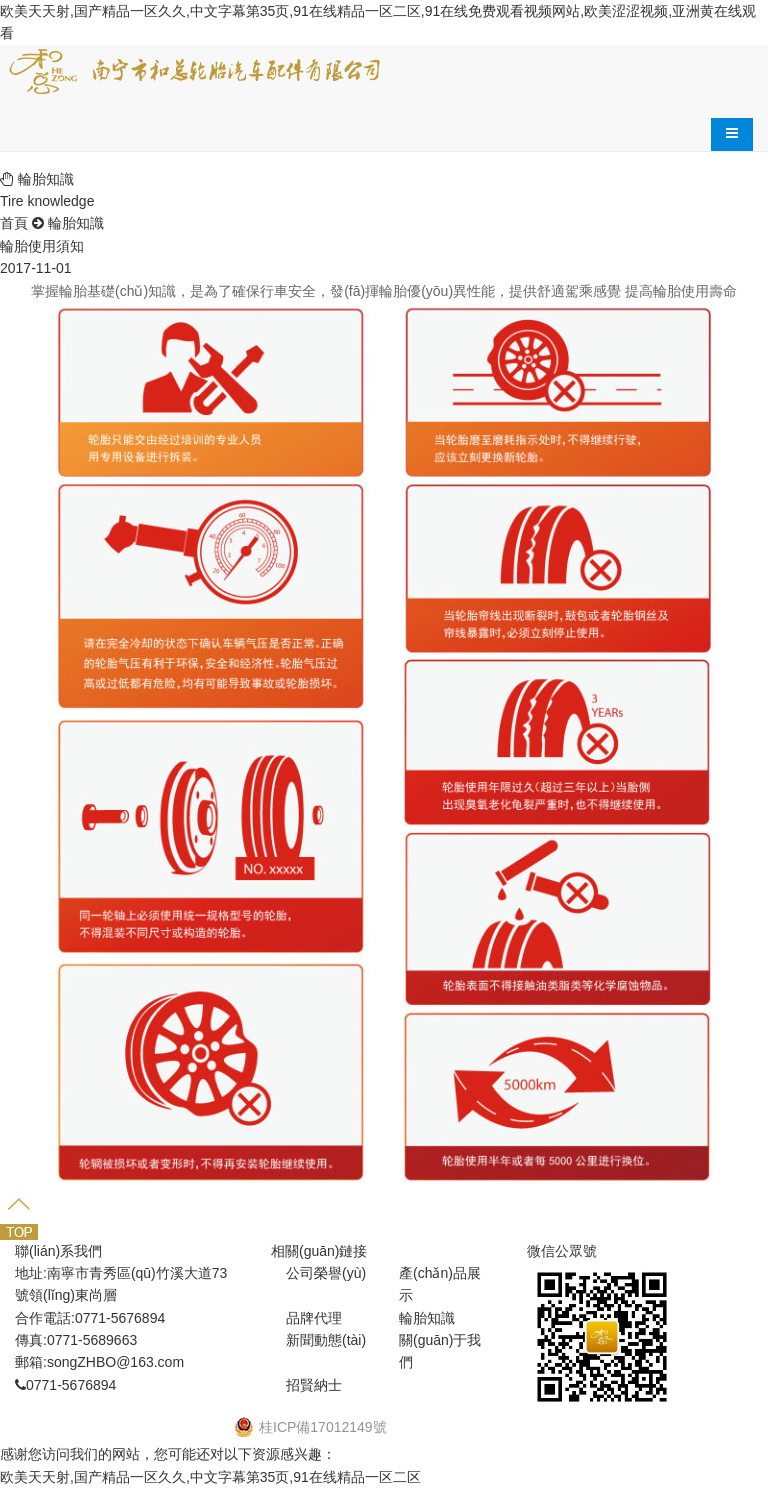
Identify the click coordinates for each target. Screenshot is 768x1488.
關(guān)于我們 (440, 1351)
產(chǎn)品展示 (440, 1284)
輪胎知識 (76, 223)
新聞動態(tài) (326, 1340)
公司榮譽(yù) (326, 1273)
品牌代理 (314, 1318)
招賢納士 (314, 1385)
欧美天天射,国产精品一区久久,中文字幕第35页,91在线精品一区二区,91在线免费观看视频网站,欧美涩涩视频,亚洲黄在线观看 (378, 22)
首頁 (14, 223)
